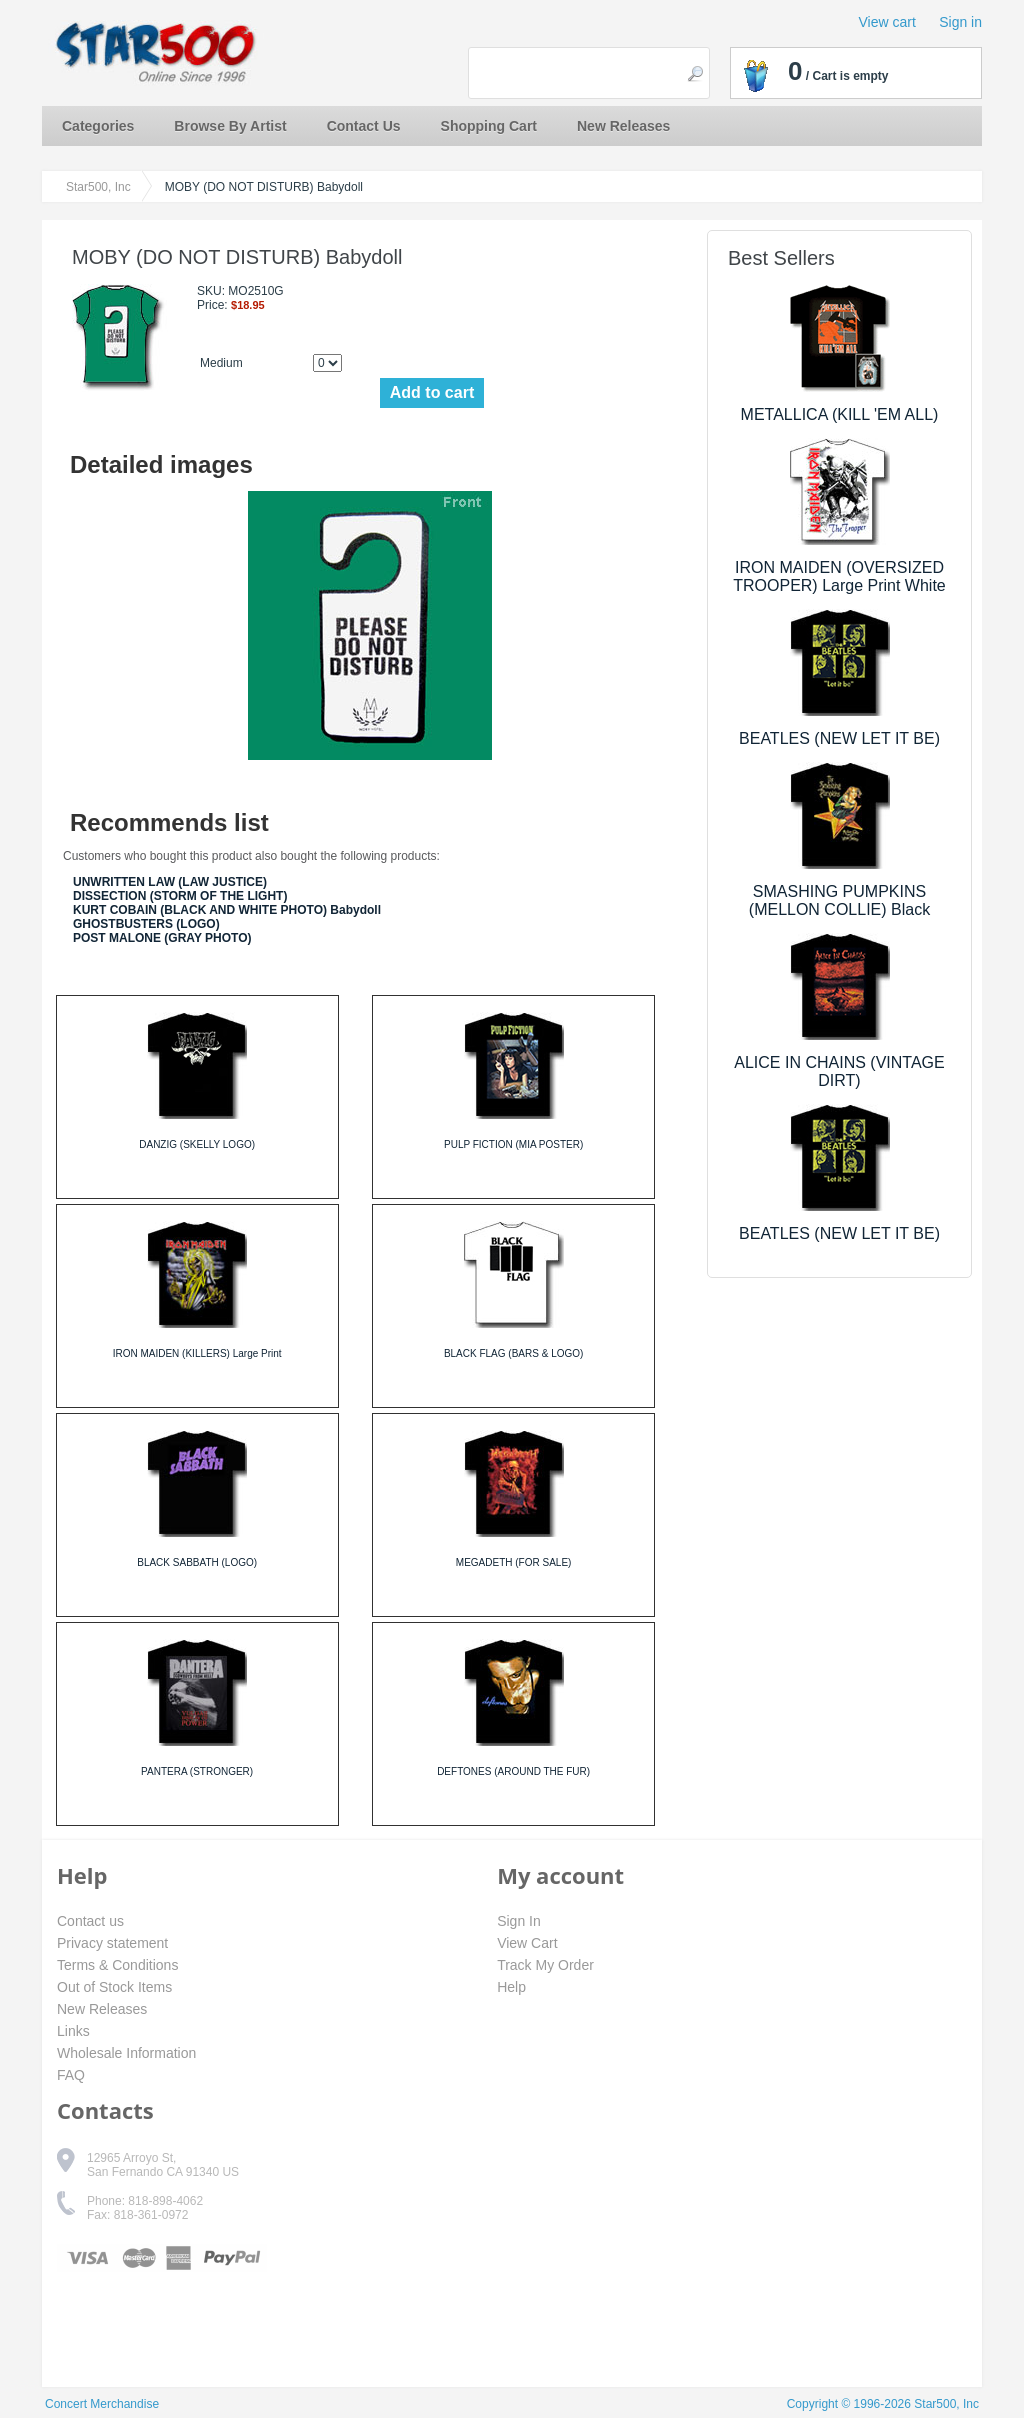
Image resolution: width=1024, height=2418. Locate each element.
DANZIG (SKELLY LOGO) (197, 1144)
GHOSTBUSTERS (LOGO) (146, 924)
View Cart (527, 1943)
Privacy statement (112, 1943)
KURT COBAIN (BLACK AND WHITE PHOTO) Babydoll (227, 910)
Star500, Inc (98, 187)
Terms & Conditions (117, 1965)
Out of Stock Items (114, 1987)
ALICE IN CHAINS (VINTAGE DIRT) (839, 1071)
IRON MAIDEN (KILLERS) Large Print (197, 1353)
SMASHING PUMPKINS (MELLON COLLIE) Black (839, 900)
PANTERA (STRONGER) (197, 1771)
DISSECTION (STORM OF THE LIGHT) (180, 896)
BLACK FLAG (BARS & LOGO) (513, 1353)
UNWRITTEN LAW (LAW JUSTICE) (170, 882)
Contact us (90, 1921)
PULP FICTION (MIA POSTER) (513, 1144)
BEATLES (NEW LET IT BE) (839, 738)
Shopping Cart (489, 126)
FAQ (71, 2075)
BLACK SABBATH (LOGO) (197, 1562)
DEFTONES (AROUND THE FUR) (513, 1771)
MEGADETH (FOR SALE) (514, 1562)
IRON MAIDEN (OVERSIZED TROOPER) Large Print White (839, 576)
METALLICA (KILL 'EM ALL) (840, 414)
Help (511, 1987)
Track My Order (545, 1965)
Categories (98, 126)
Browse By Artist (230, 126)
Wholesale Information (126, 2053)
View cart (887, 22)
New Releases (623, 126)
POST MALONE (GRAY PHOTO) (162, 938)
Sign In (519, 1921)
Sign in (960, 22)
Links (73, 2031)
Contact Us (364, 126)
